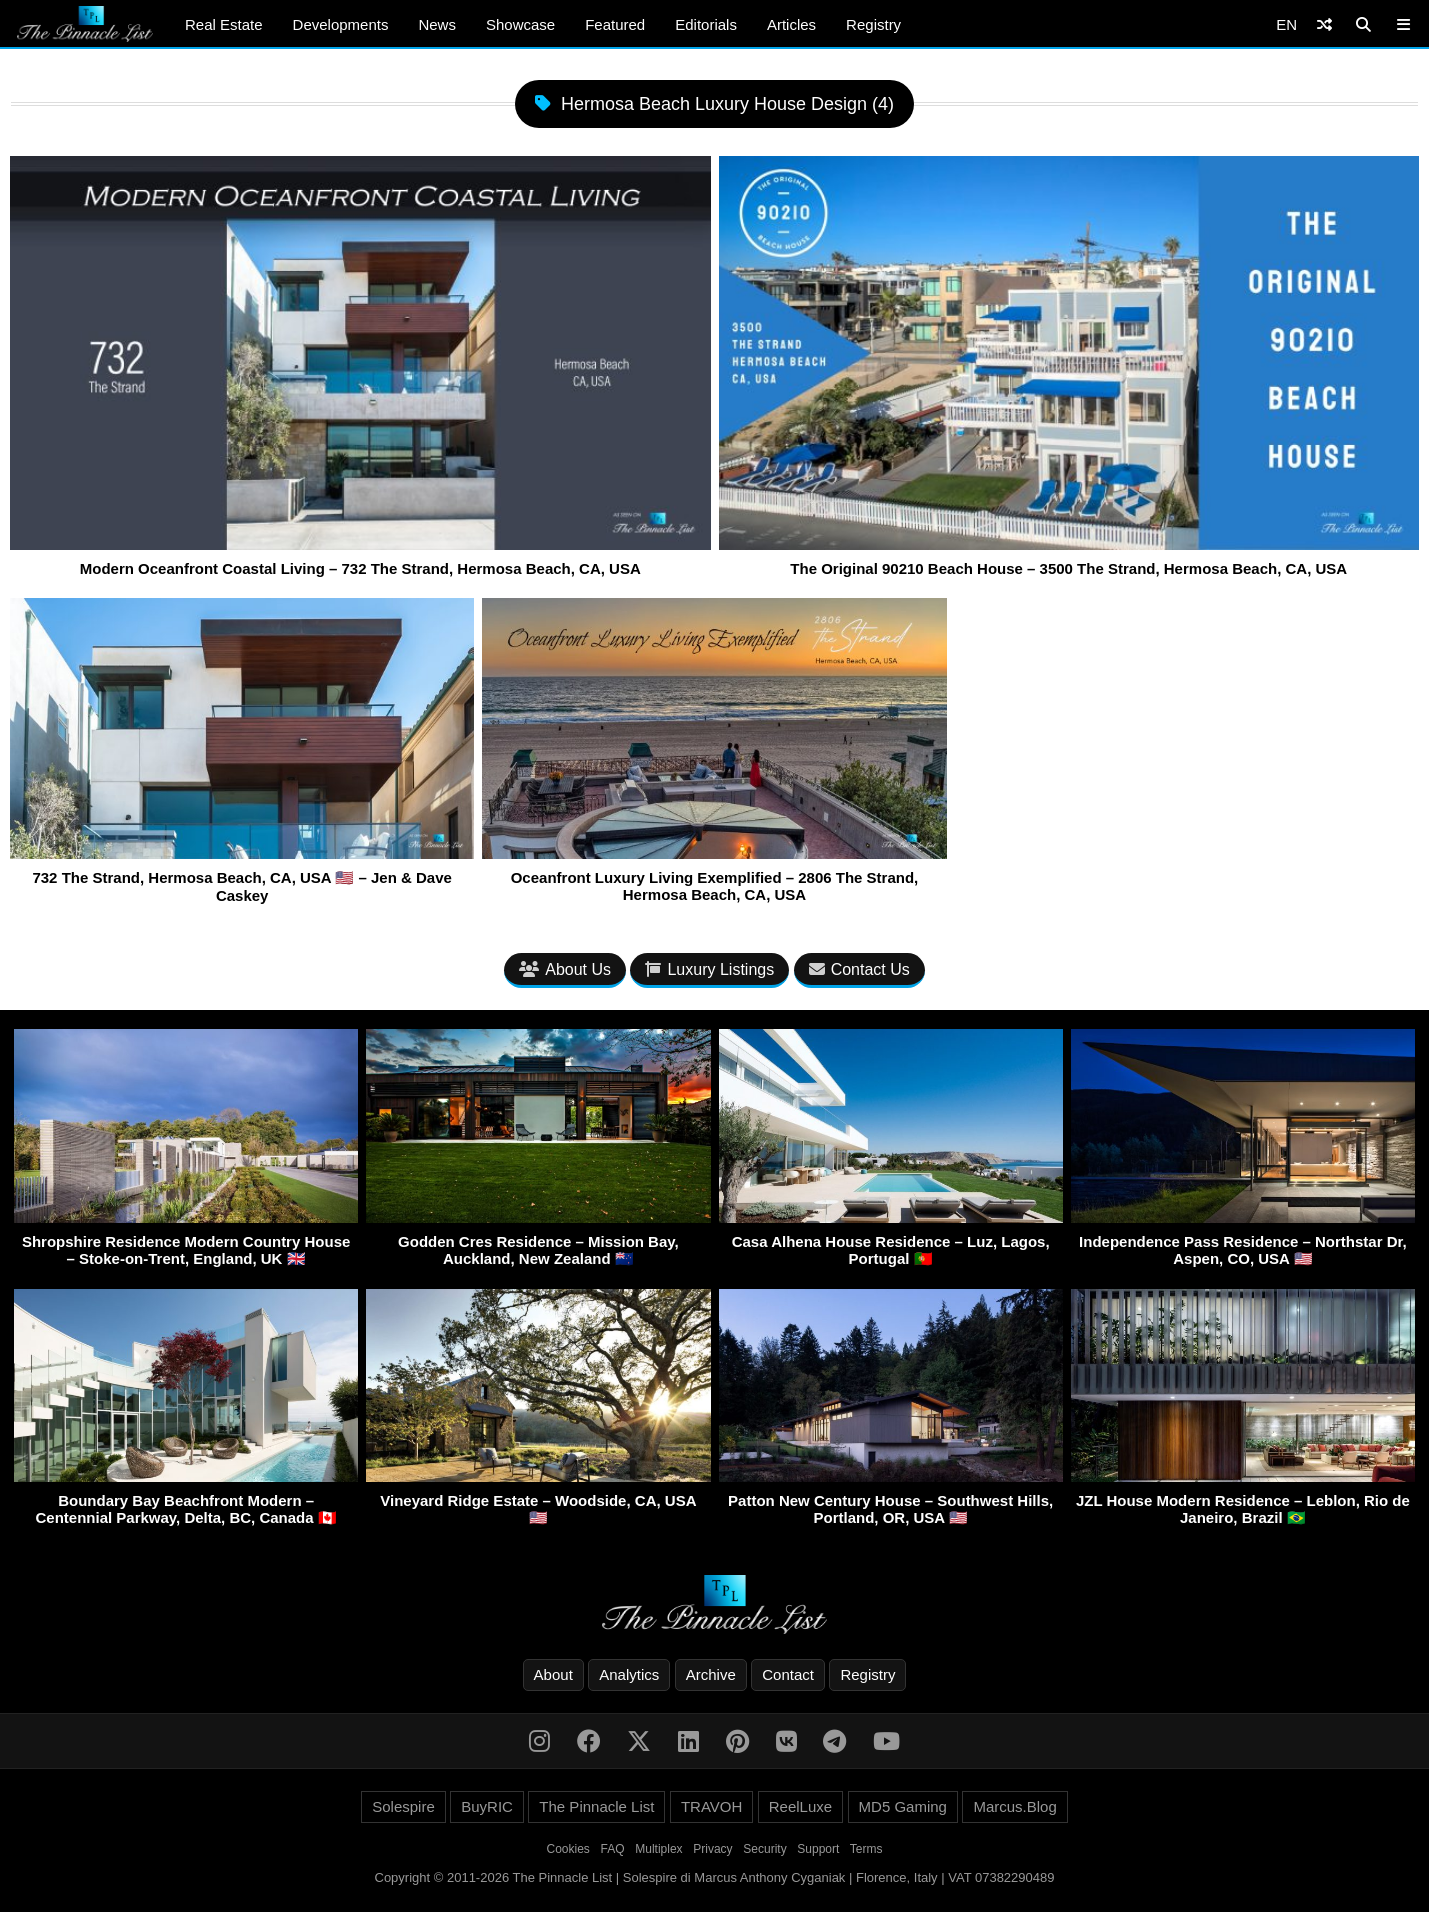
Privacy (712, 1849)
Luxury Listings (709, 969)
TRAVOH (711, 1806)
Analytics (629, 1674)
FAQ (613, 1849)
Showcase (520, 24)
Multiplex (658, 1849)
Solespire (403, 1806)
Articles (791, 24)
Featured (615, 24)
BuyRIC (487, 1806)
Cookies (568, 1849)
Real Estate (224, 24)
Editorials (706, 24)
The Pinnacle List (596, 1806)
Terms (866, 1849)
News (437, 24)
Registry (873, 24)
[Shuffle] (1324, 24)
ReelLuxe (800, 1806)
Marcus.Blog (1014, 1806)
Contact (788, 1674)
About (553, 1674)
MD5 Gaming (903, 1806)
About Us (565, 969)
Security (764, 1849)
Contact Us (859, 969)
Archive (711, 1674)
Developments (341, 24)
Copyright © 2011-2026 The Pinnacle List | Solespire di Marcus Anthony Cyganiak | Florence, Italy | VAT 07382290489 (715, 1877)
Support (818, 1849)
